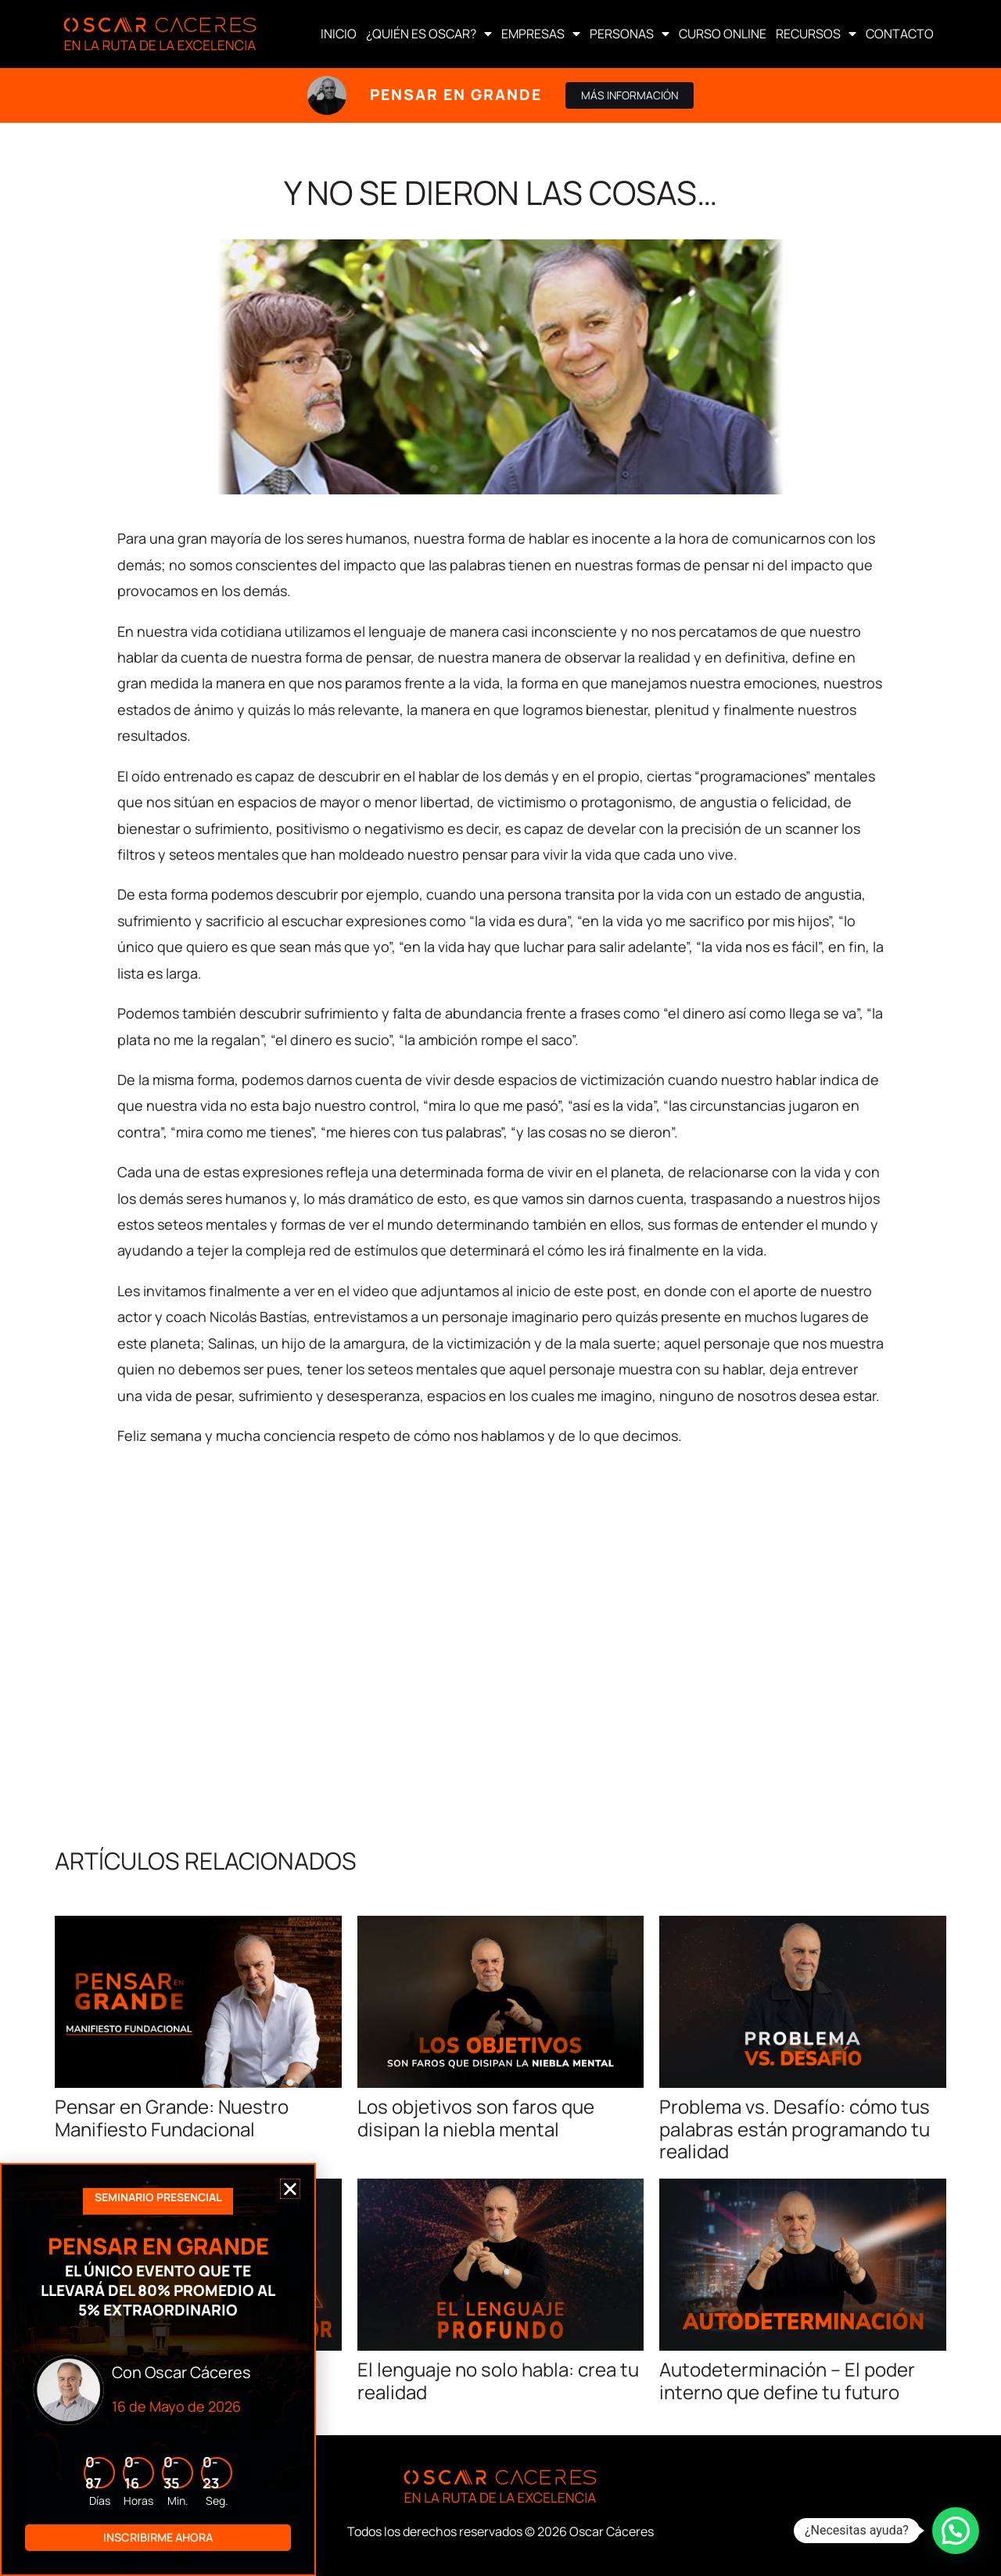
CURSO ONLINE (722, 33)
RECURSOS (816, 34)
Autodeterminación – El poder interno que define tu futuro (787, 2380)
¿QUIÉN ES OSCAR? (429, 34)
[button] (955, 2530)
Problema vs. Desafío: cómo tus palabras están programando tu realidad (794, 2129)
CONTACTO (900, 33)
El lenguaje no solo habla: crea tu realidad (498, 2380)
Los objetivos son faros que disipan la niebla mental (475, 2117)
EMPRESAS (540, 34)
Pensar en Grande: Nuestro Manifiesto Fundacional (172, 2117)
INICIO (339, 33)
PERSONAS (629, 34)
